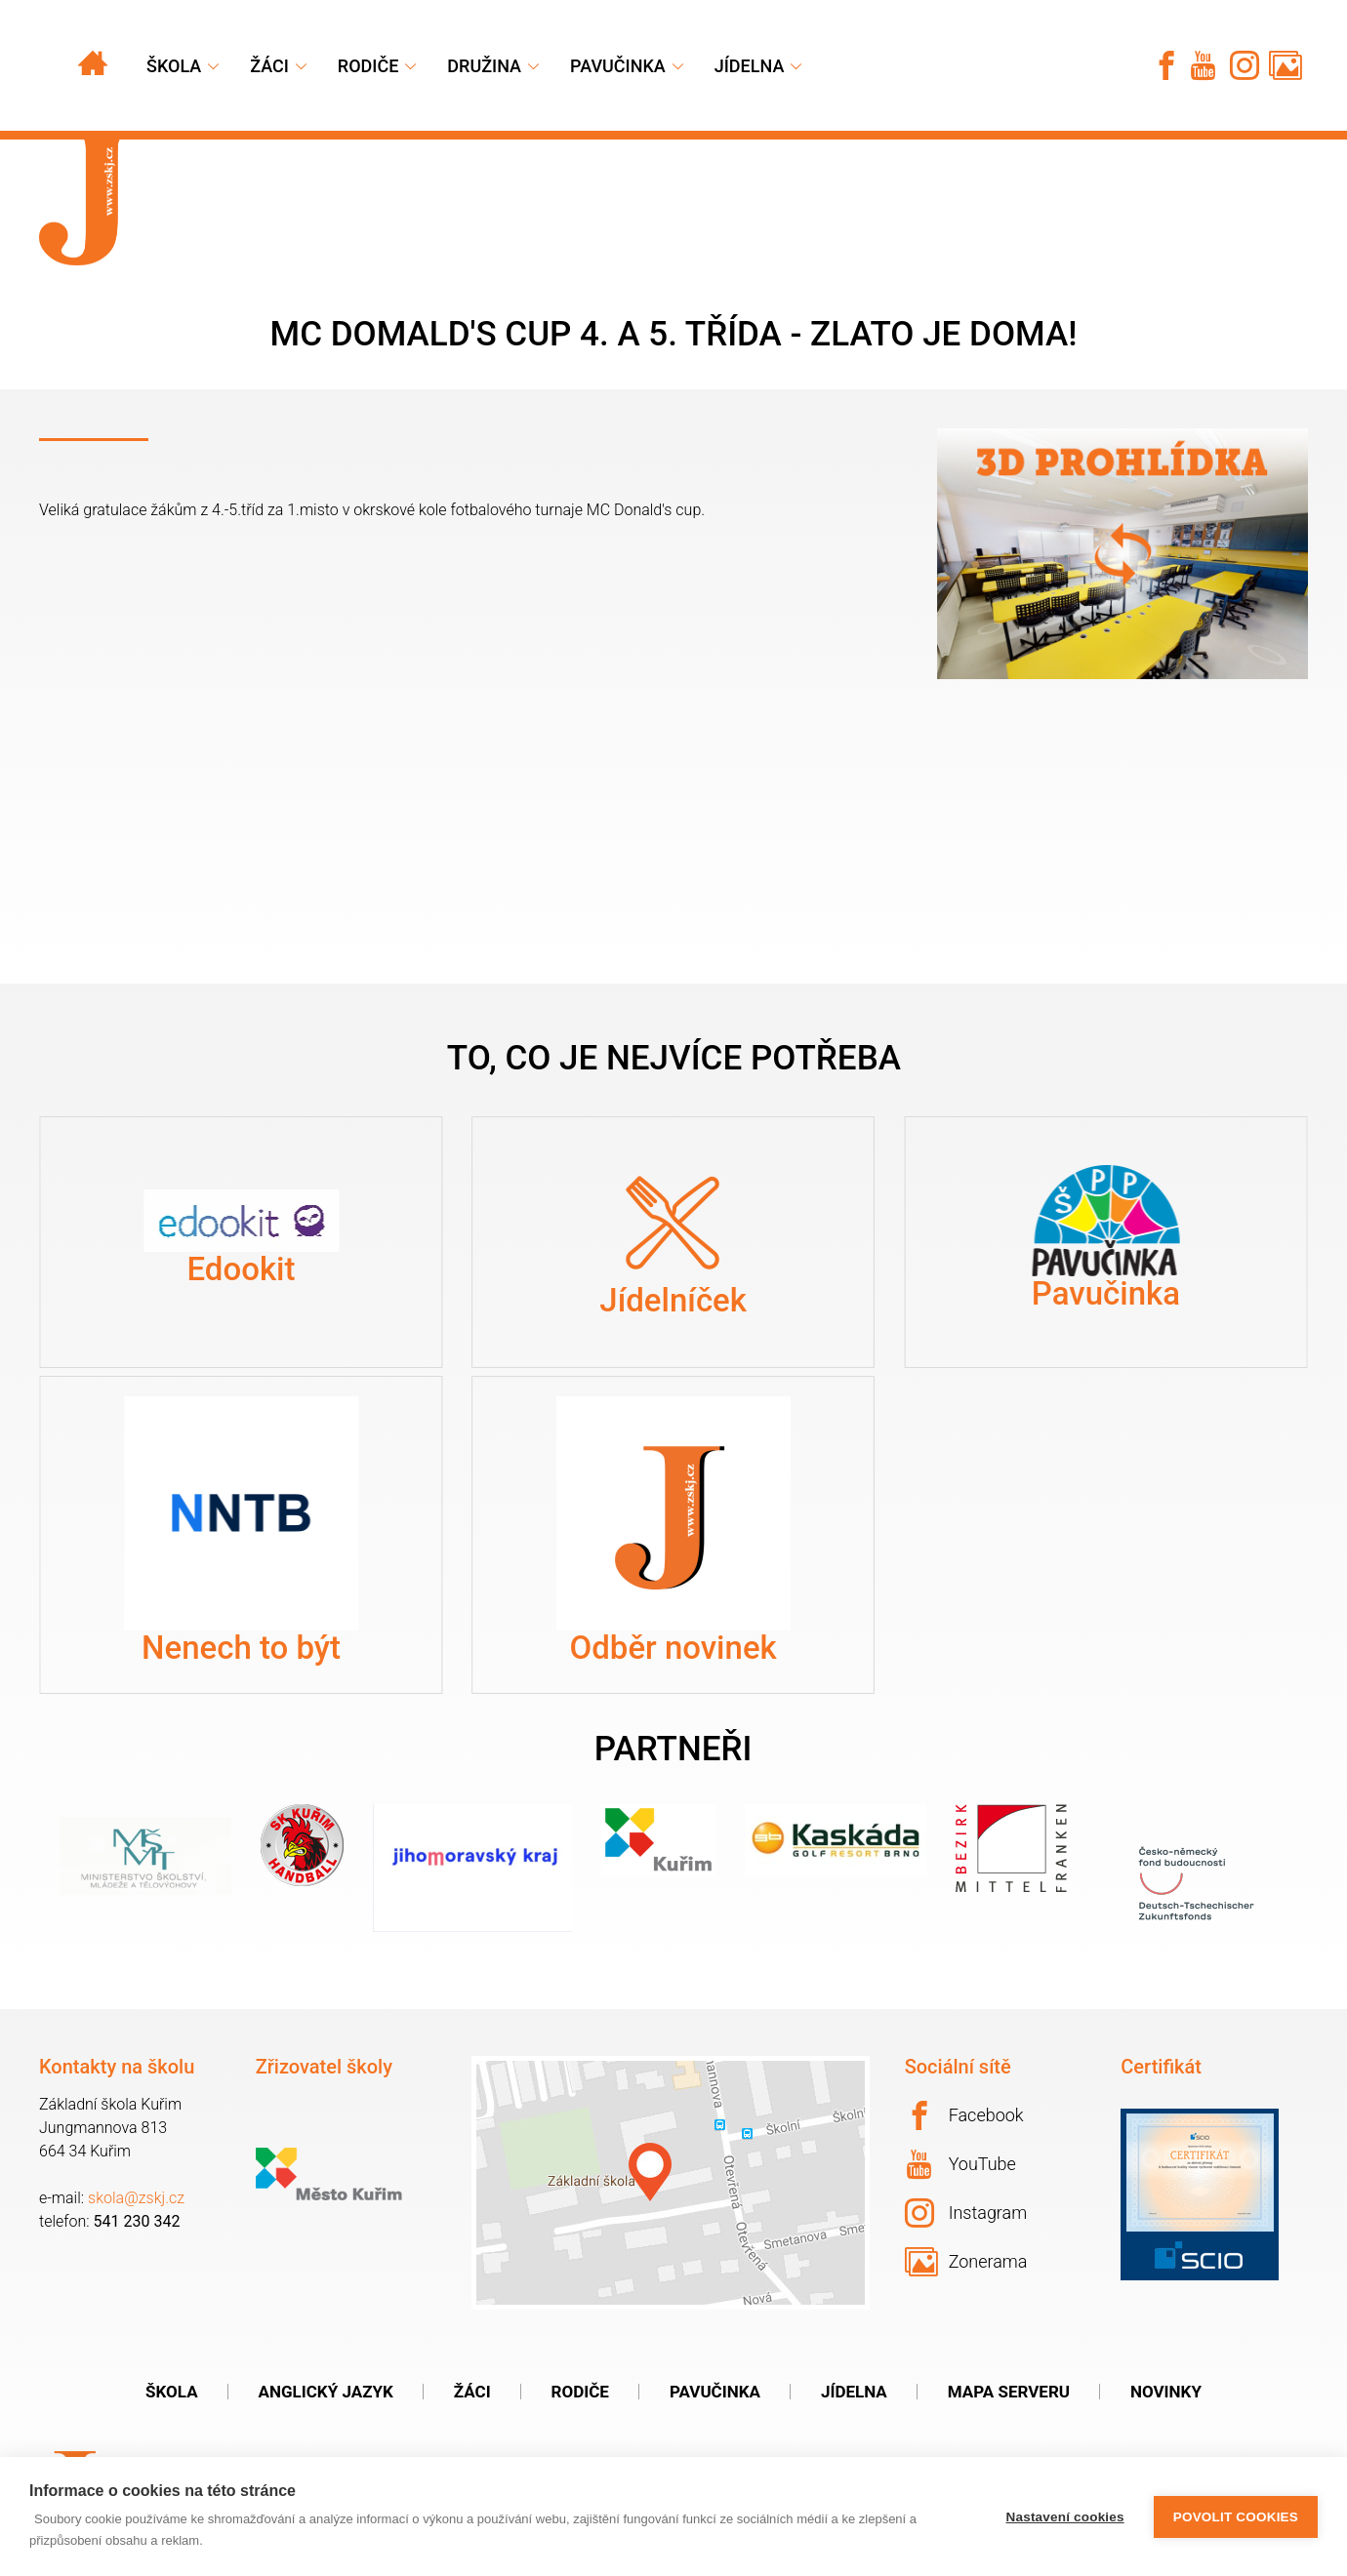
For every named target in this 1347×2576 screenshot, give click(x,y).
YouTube (961, 2164)
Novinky (1166, 2391)
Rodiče (368, 66)
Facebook (964, 2115)
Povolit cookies (1235, 2517)
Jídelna (749, 66)
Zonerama (966, 2261)
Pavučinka (618, 66)
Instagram (966, 2213)
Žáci (472, 2391)
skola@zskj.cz (136, 2198)
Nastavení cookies (1065, 2517)
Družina (484, 66)
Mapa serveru (1009, 2391)
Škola (173, 66)
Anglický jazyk (326, 2391)
